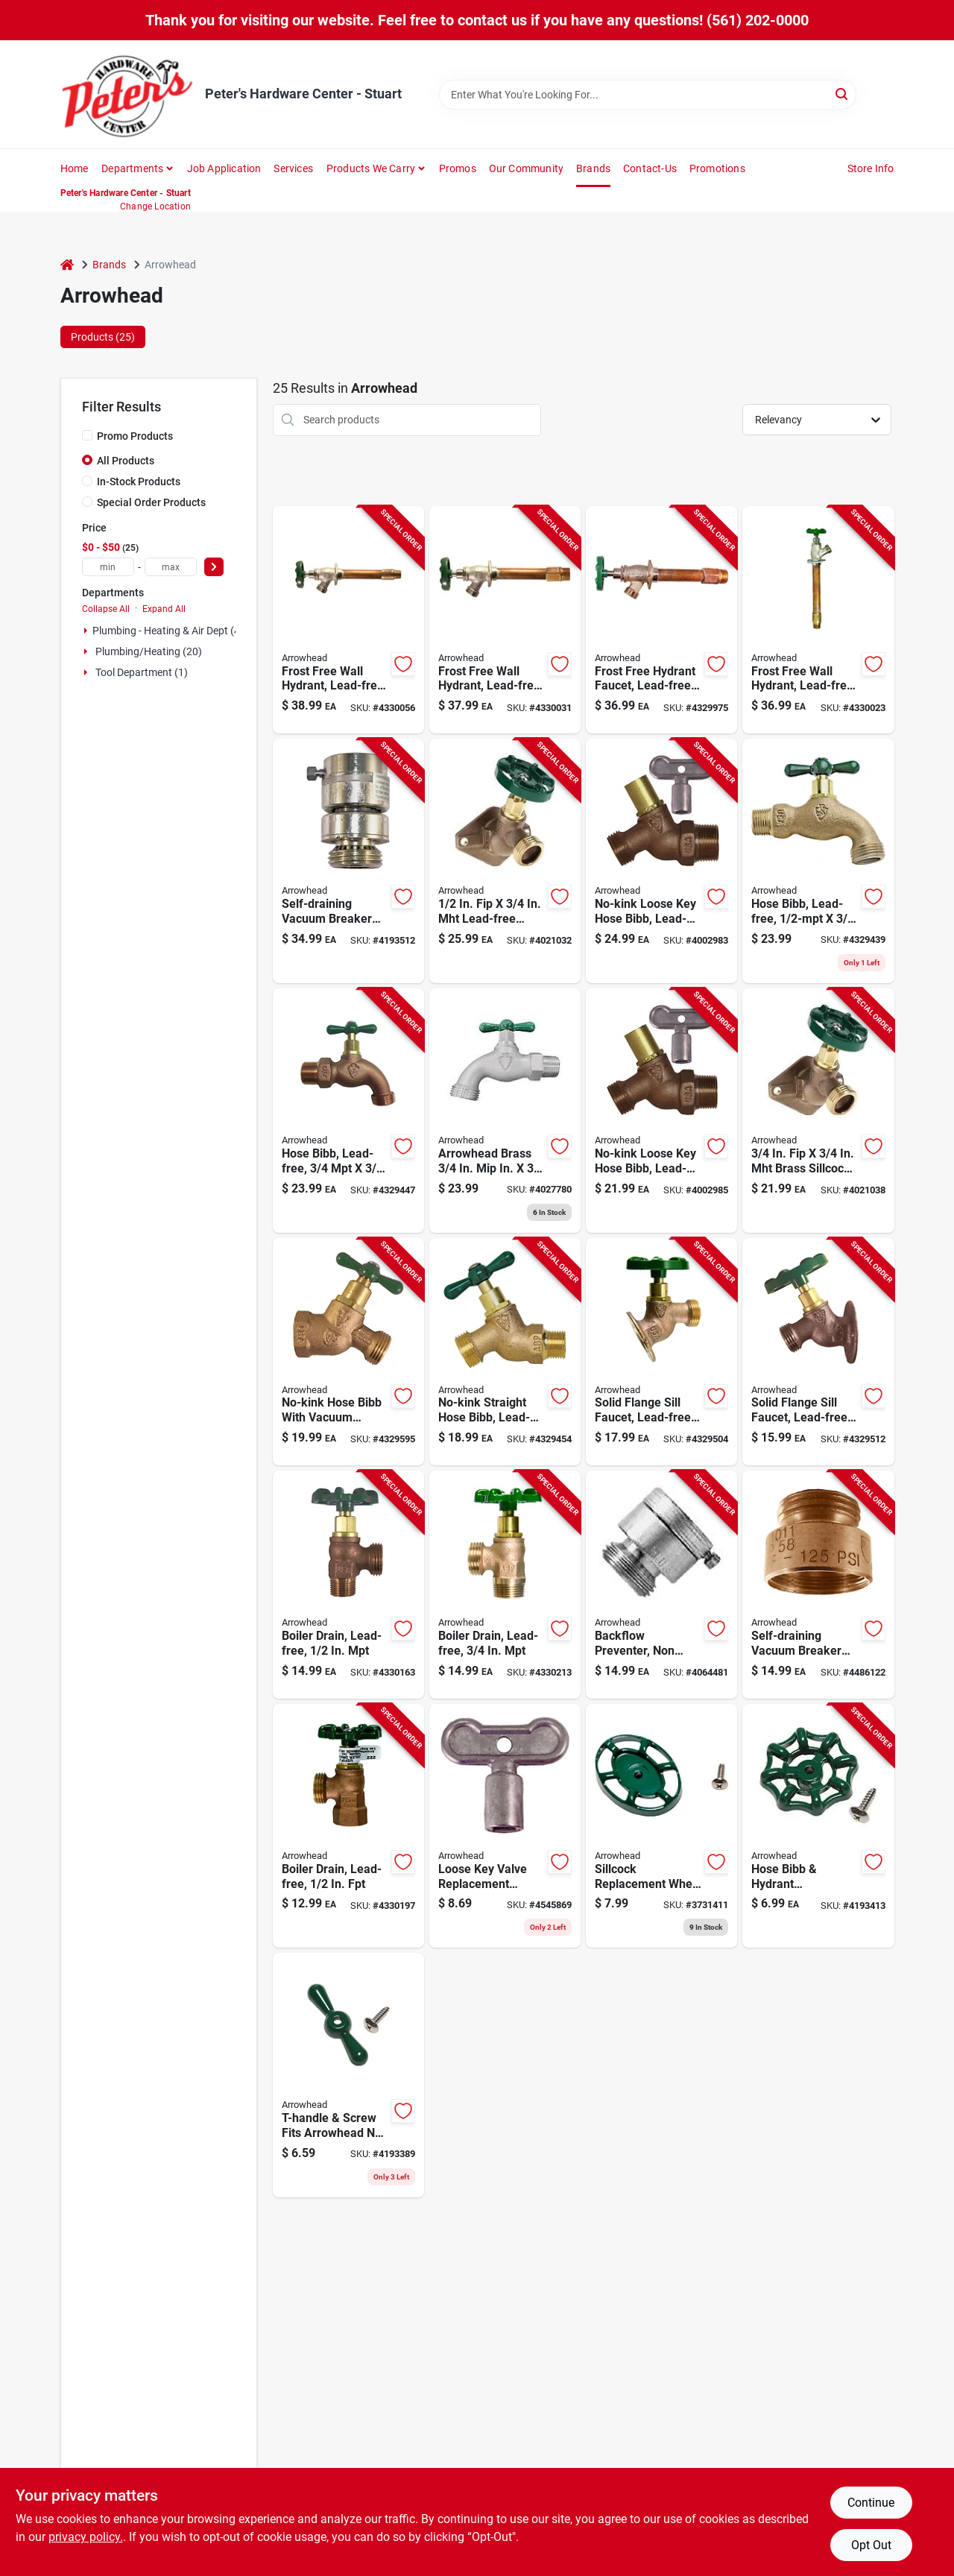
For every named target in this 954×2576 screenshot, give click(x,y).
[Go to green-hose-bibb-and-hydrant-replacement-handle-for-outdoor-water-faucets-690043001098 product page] (818, 1826)
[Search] (842, 93)
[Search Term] (647, 95)
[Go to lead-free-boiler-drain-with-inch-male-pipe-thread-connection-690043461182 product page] (505, 1585)
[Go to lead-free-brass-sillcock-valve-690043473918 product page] (505, 861)
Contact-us (650, 168)
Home (74, 168)
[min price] (108, 567)
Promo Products (135, 436)
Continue (870, 2503)
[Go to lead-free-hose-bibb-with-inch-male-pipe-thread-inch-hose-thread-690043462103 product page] (348, 1110)
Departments (132, 168)
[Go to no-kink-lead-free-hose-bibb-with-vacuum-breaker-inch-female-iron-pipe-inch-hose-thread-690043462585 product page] (348, 1352)
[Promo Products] (87, 435)
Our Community (526, 168)
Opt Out (871, 2545)
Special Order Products (151, 502)
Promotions (717, 168)
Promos (457, 168)
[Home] (67, 265)
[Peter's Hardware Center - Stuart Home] (127, 94)
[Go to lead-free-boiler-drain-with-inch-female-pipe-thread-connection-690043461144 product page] (348, 1826)
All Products (125, 460)
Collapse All (106, 609)
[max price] (171, 567)
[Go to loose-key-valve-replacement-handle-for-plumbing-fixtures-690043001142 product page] (505, 1826)
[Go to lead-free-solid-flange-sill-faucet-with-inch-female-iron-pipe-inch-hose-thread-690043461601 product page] (661, 1352)
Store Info (870, 168)
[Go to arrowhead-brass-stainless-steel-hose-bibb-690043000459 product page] (505, 1110)
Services (293, 168)
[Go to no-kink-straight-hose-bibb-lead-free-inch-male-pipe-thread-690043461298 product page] (505, 1352)
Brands (593, 168)
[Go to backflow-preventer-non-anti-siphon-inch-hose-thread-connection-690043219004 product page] (661, 1585)
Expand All (164, 609)
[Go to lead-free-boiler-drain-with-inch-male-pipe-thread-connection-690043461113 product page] (348, 1585)
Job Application (224, 168)
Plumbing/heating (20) (148, 651)
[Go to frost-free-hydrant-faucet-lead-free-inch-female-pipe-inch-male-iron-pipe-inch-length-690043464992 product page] (661, 620)
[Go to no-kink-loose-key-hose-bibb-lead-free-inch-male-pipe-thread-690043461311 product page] (661, 1110)
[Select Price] (214, 567)
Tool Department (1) (141, 672)
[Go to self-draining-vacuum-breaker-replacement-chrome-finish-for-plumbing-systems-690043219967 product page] (348, 861)
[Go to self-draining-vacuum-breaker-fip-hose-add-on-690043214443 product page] (818, 1585)
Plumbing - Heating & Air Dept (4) (168, 631)
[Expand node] (85, 631)
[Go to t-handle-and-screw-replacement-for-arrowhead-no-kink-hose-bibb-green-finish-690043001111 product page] (348, 2075)
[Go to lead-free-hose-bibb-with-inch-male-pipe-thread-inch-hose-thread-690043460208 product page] (818, 861)
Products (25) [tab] (103, 337)
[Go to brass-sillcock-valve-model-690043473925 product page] (818, 1110)
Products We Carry (370, 168)
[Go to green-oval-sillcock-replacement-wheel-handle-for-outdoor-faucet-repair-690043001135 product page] (661, 1826)
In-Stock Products (138, 481)
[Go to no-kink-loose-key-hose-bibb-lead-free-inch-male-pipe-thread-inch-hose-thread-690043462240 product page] (661, 861)
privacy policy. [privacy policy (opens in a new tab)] (85, 2537)
